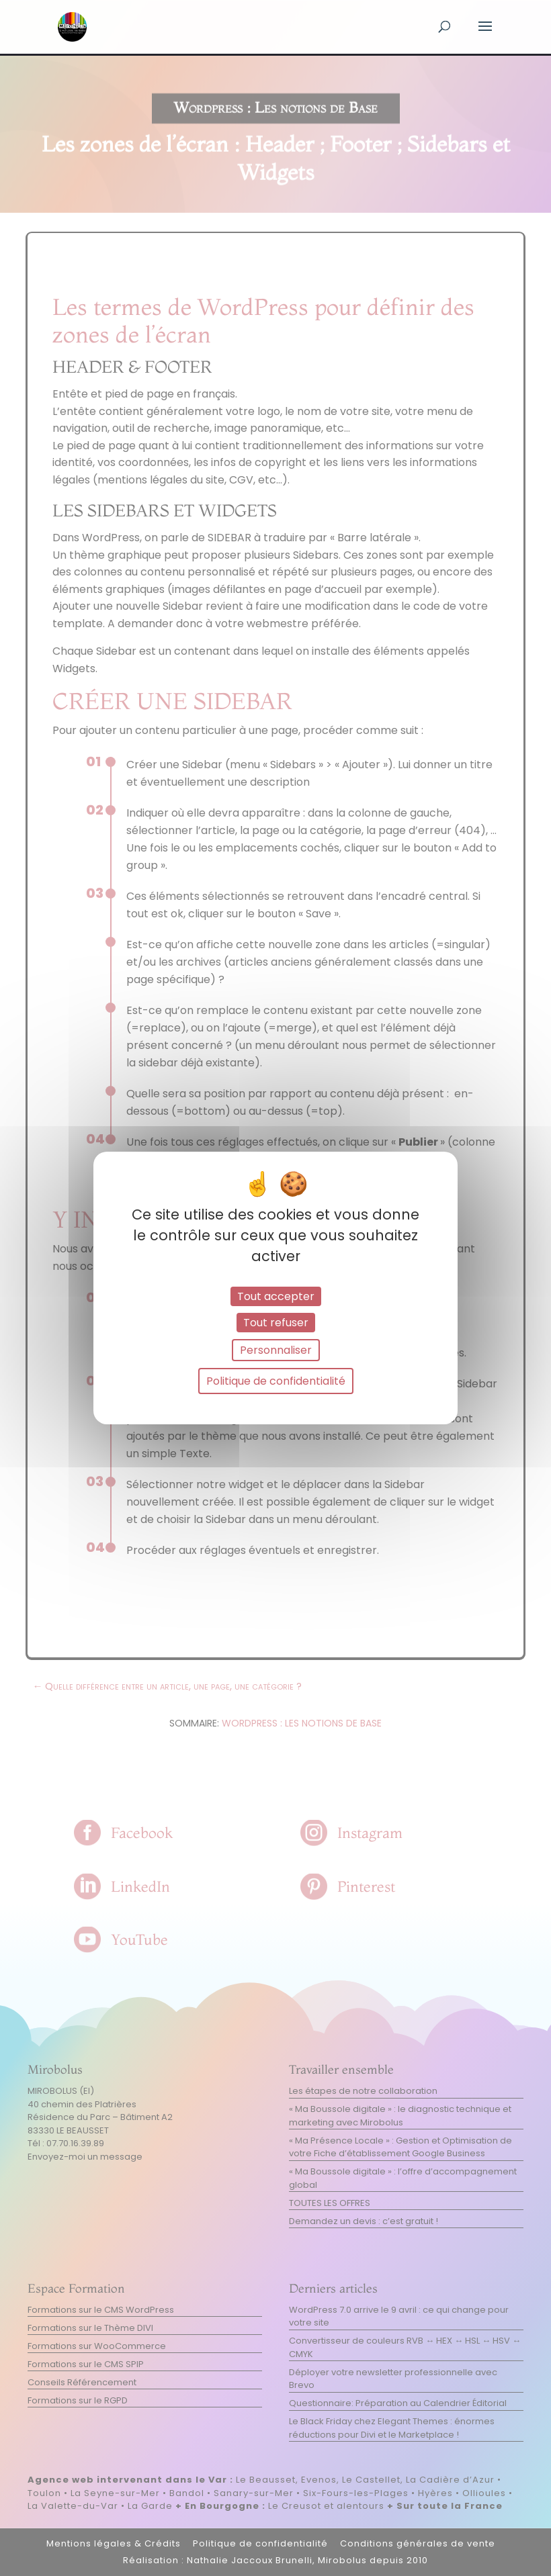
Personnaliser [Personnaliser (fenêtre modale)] (276, 1350)
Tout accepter (275, 1295)
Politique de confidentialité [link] (275, 1381)
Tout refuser (275, 1322)
